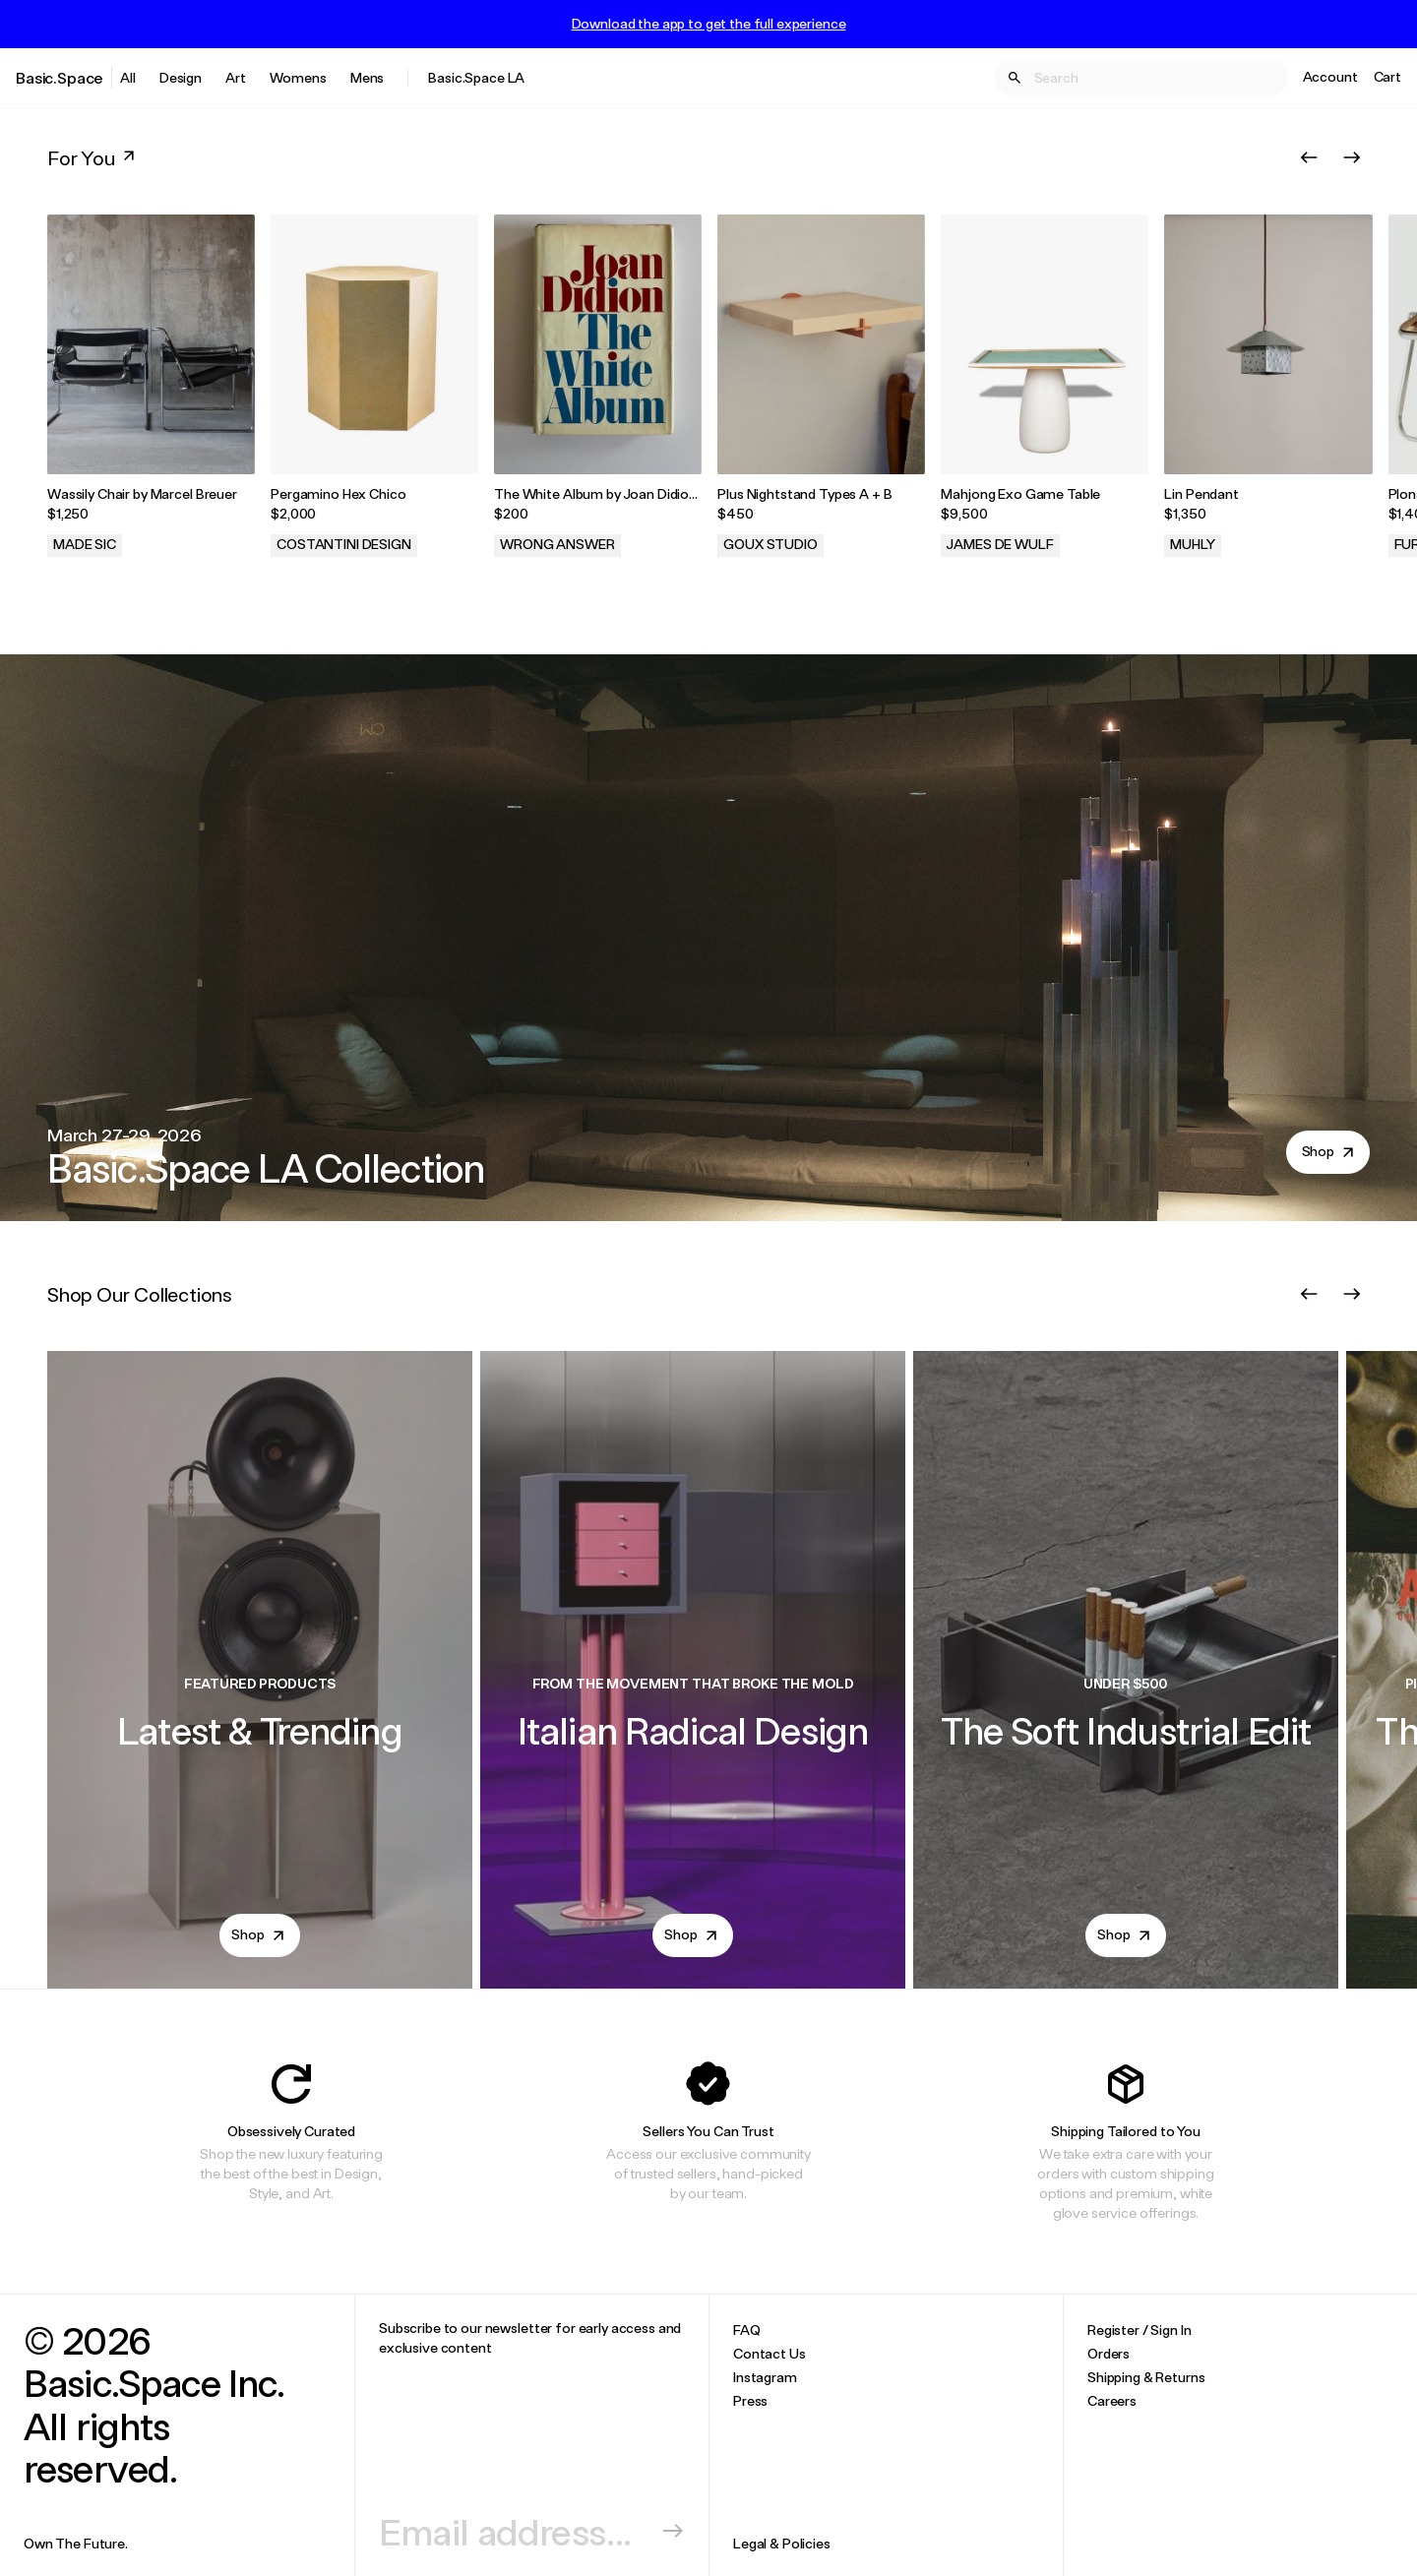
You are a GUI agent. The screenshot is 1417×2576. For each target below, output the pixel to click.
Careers (1112, 2400)
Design (180, 77)
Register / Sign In (1139, 2329)
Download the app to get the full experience (709, 23)
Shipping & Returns (1145, 2376)
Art (235, 77)
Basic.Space (59, 77)
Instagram (765, 2376)
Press (750, 2400)
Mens (367, 77)
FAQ (747, 2329)
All (128, 77)
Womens (298, 77)
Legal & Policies (782, 2543)
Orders (1108, 2353)
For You (93, 157)
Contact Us (769, 2353)
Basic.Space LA (476, 77)
